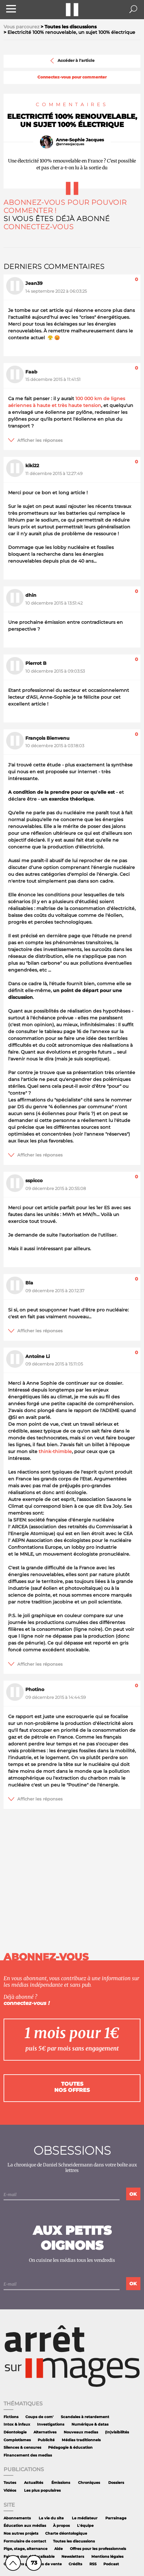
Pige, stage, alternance (25, 2549)
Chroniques (89, 2483)
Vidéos (10, 2490)
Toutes (10, 2483)
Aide (58, 2549)
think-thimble (55, 1451)
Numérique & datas (90, 2424)
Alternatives (45, 2432)
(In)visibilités (117, 2432)
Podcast (111, 2564)
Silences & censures (22, 2447)
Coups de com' (39, 2417)
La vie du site (51, 2518)
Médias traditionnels (81, 2440)
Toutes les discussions (74, 2541)
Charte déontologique (66, 2533)
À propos (61, 2526)
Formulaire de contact (25, 2541)
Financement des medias (28, 2455)
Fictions (11, 2417)
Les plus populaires (42, 2490)
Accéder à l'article (72, 60)
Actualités (33, 2483)
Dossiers (116, 2483)
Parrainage (115, 2518)
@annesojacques (70, 144)
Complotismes (17, 2440)
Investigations (50, 2424)
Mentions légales (107, 2557)
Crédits (75, 2564)
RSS (93, 2564)
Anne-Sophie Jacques (80, 139)
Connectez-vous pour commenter (72, 77)
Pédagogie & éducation (70, 2447)
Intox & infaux (17, 2424)
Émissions (60, 2483)
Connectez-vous (39, 227)
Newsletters (72, 2557)
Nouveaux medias (81, 2432)
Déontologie (15, 2432)
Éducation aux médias (25, 2526)
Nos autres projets (21, 2533)
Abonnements (17, 2518)
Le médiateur (85, 2518)
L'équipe (85, 2526)
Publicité (46, 2440)
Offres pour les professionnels (98, 2549)
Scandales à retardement (85, 2417)
